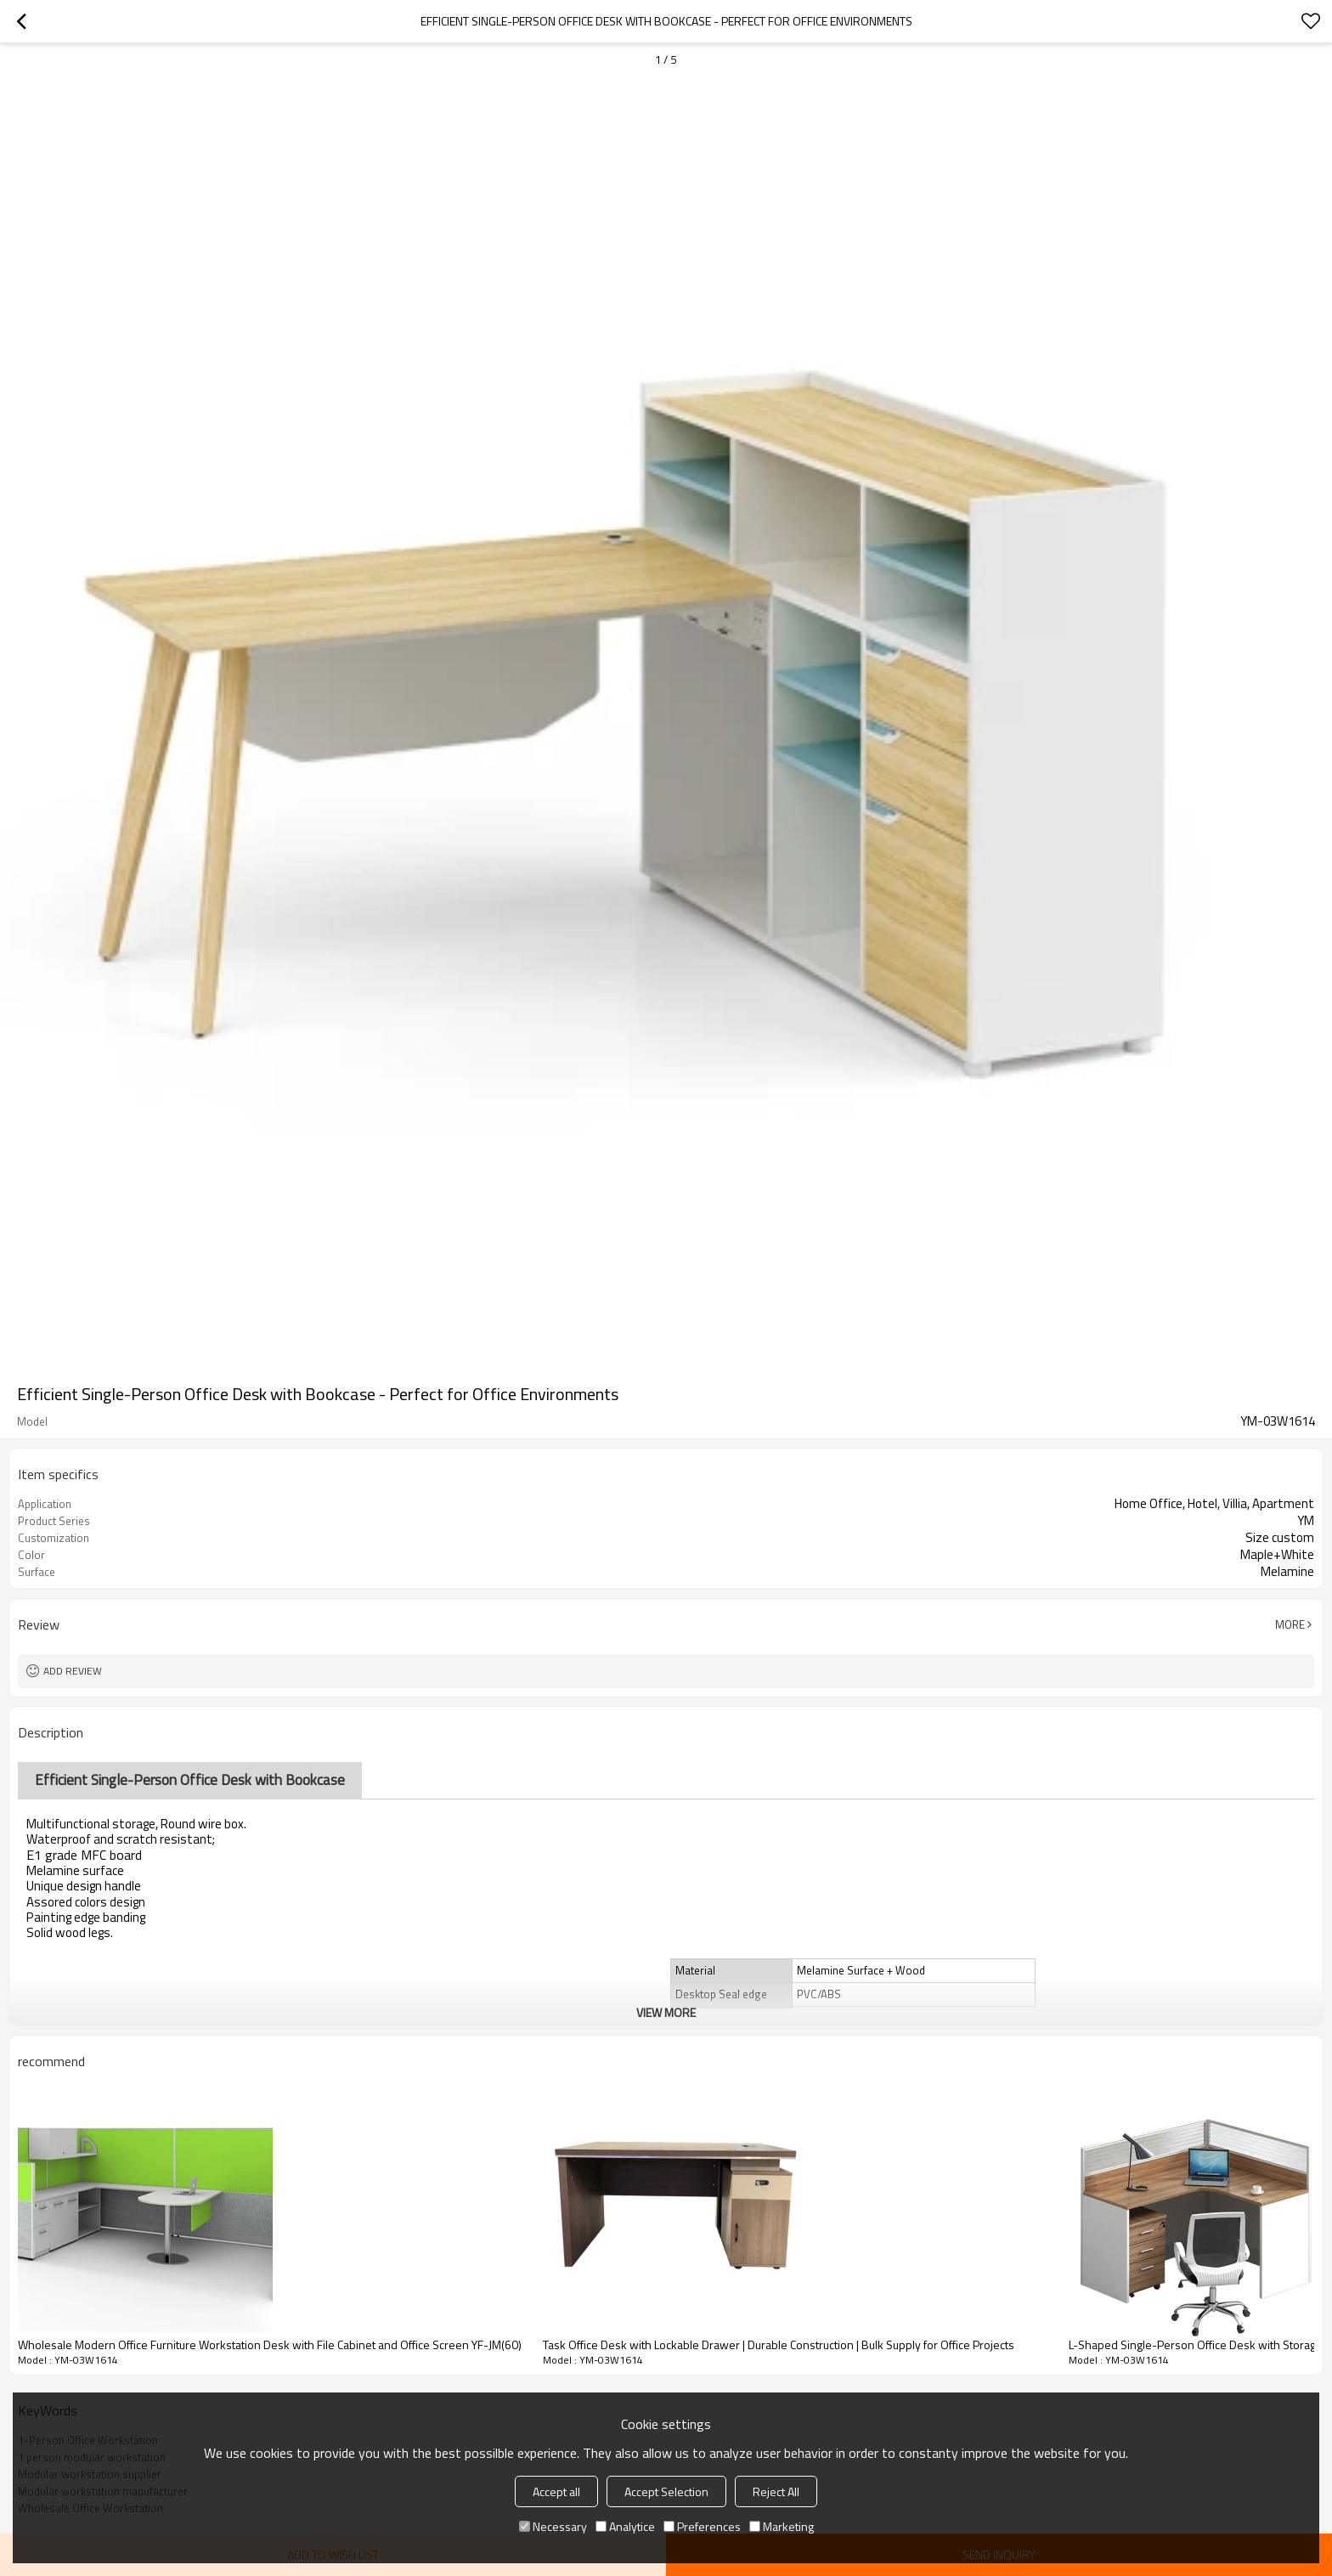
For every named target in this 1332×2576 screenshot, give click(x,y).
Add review (72, 1671)
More (1290, 1624)
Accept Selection (666, 2491)
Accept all (556, 2491)
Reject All (776, 2491)
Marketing (781, 2526)
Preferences (702, 2526)
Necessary (553, 2526)
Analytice (625, 2526)
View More (666, 2012)
